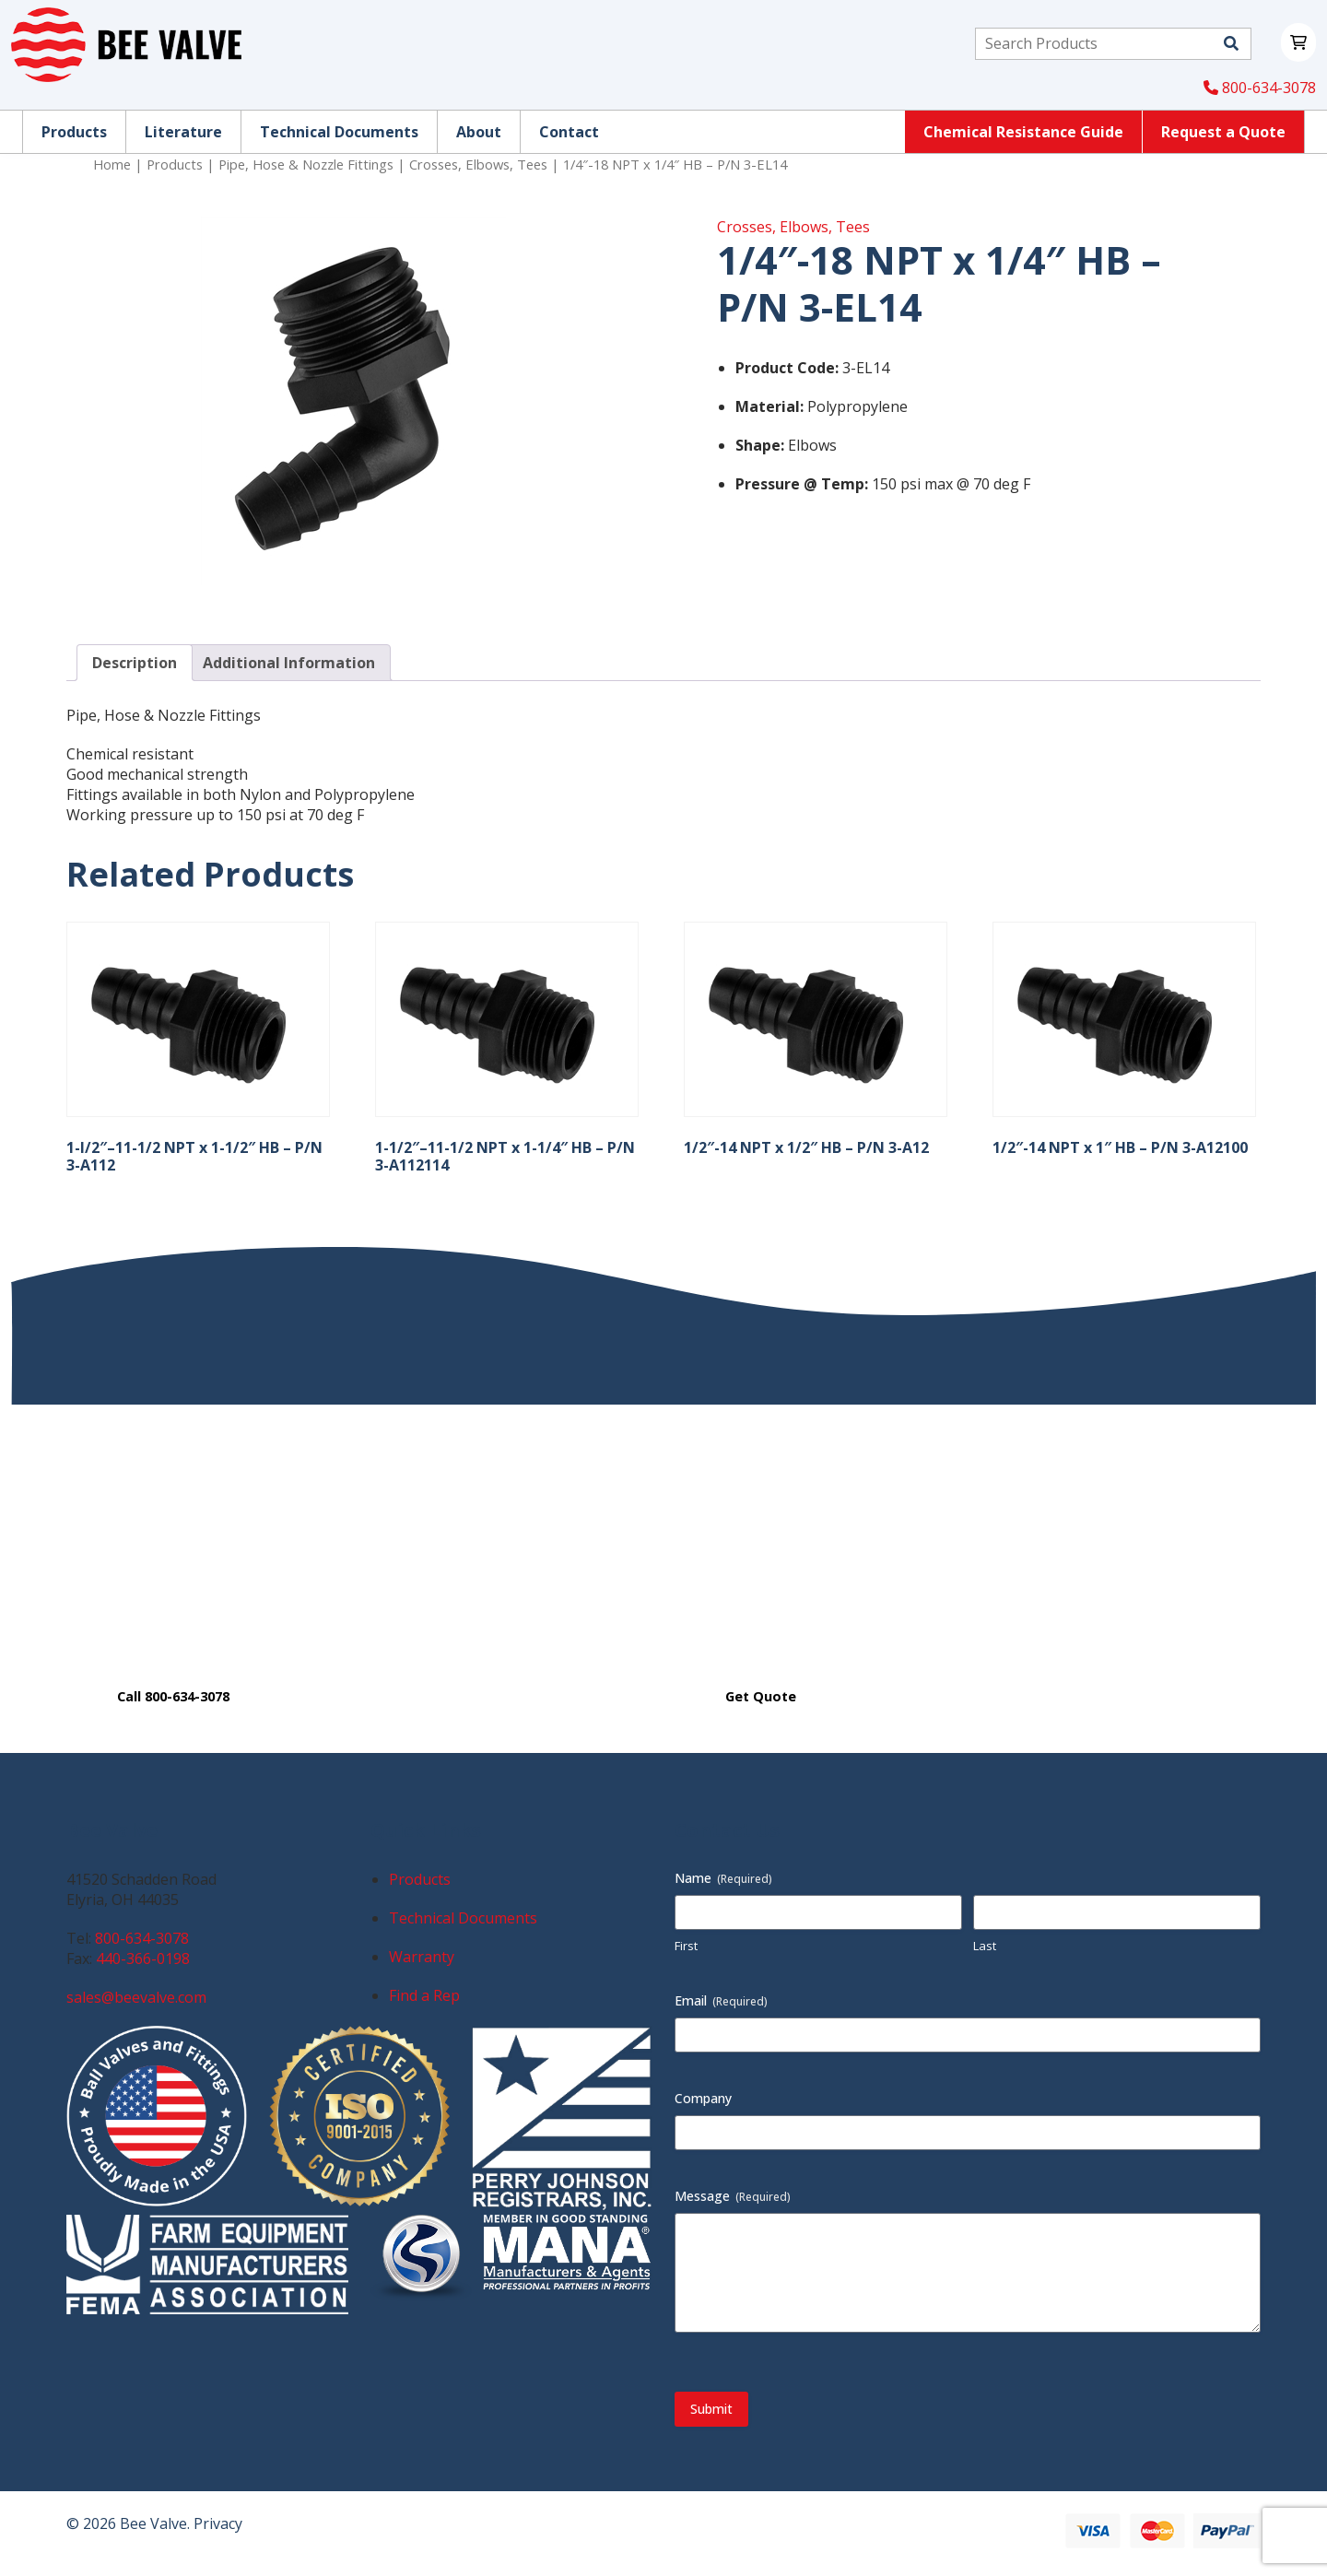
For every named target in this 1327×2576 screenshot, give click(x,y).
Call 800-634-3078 (173, 1696)
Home (112, 164)
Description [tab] (134, 663)
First (686, 1945)
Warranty (421, 1957)
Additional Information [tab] (289, 663)
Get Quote (760, 1696)
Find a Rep (424, 1995)
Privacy (218, 2523)
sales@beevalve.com (136, 1997)
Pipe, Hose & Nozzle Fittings (305, 164)
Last (984, 1945)
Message (733, 2196)
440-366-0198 (143, 1958)
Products (175, 164)
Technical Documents (463, 1918)
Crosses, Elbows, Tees (478, 164)
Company (703, 2098)
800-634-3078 (1260, 87)
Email (721, 2000)
